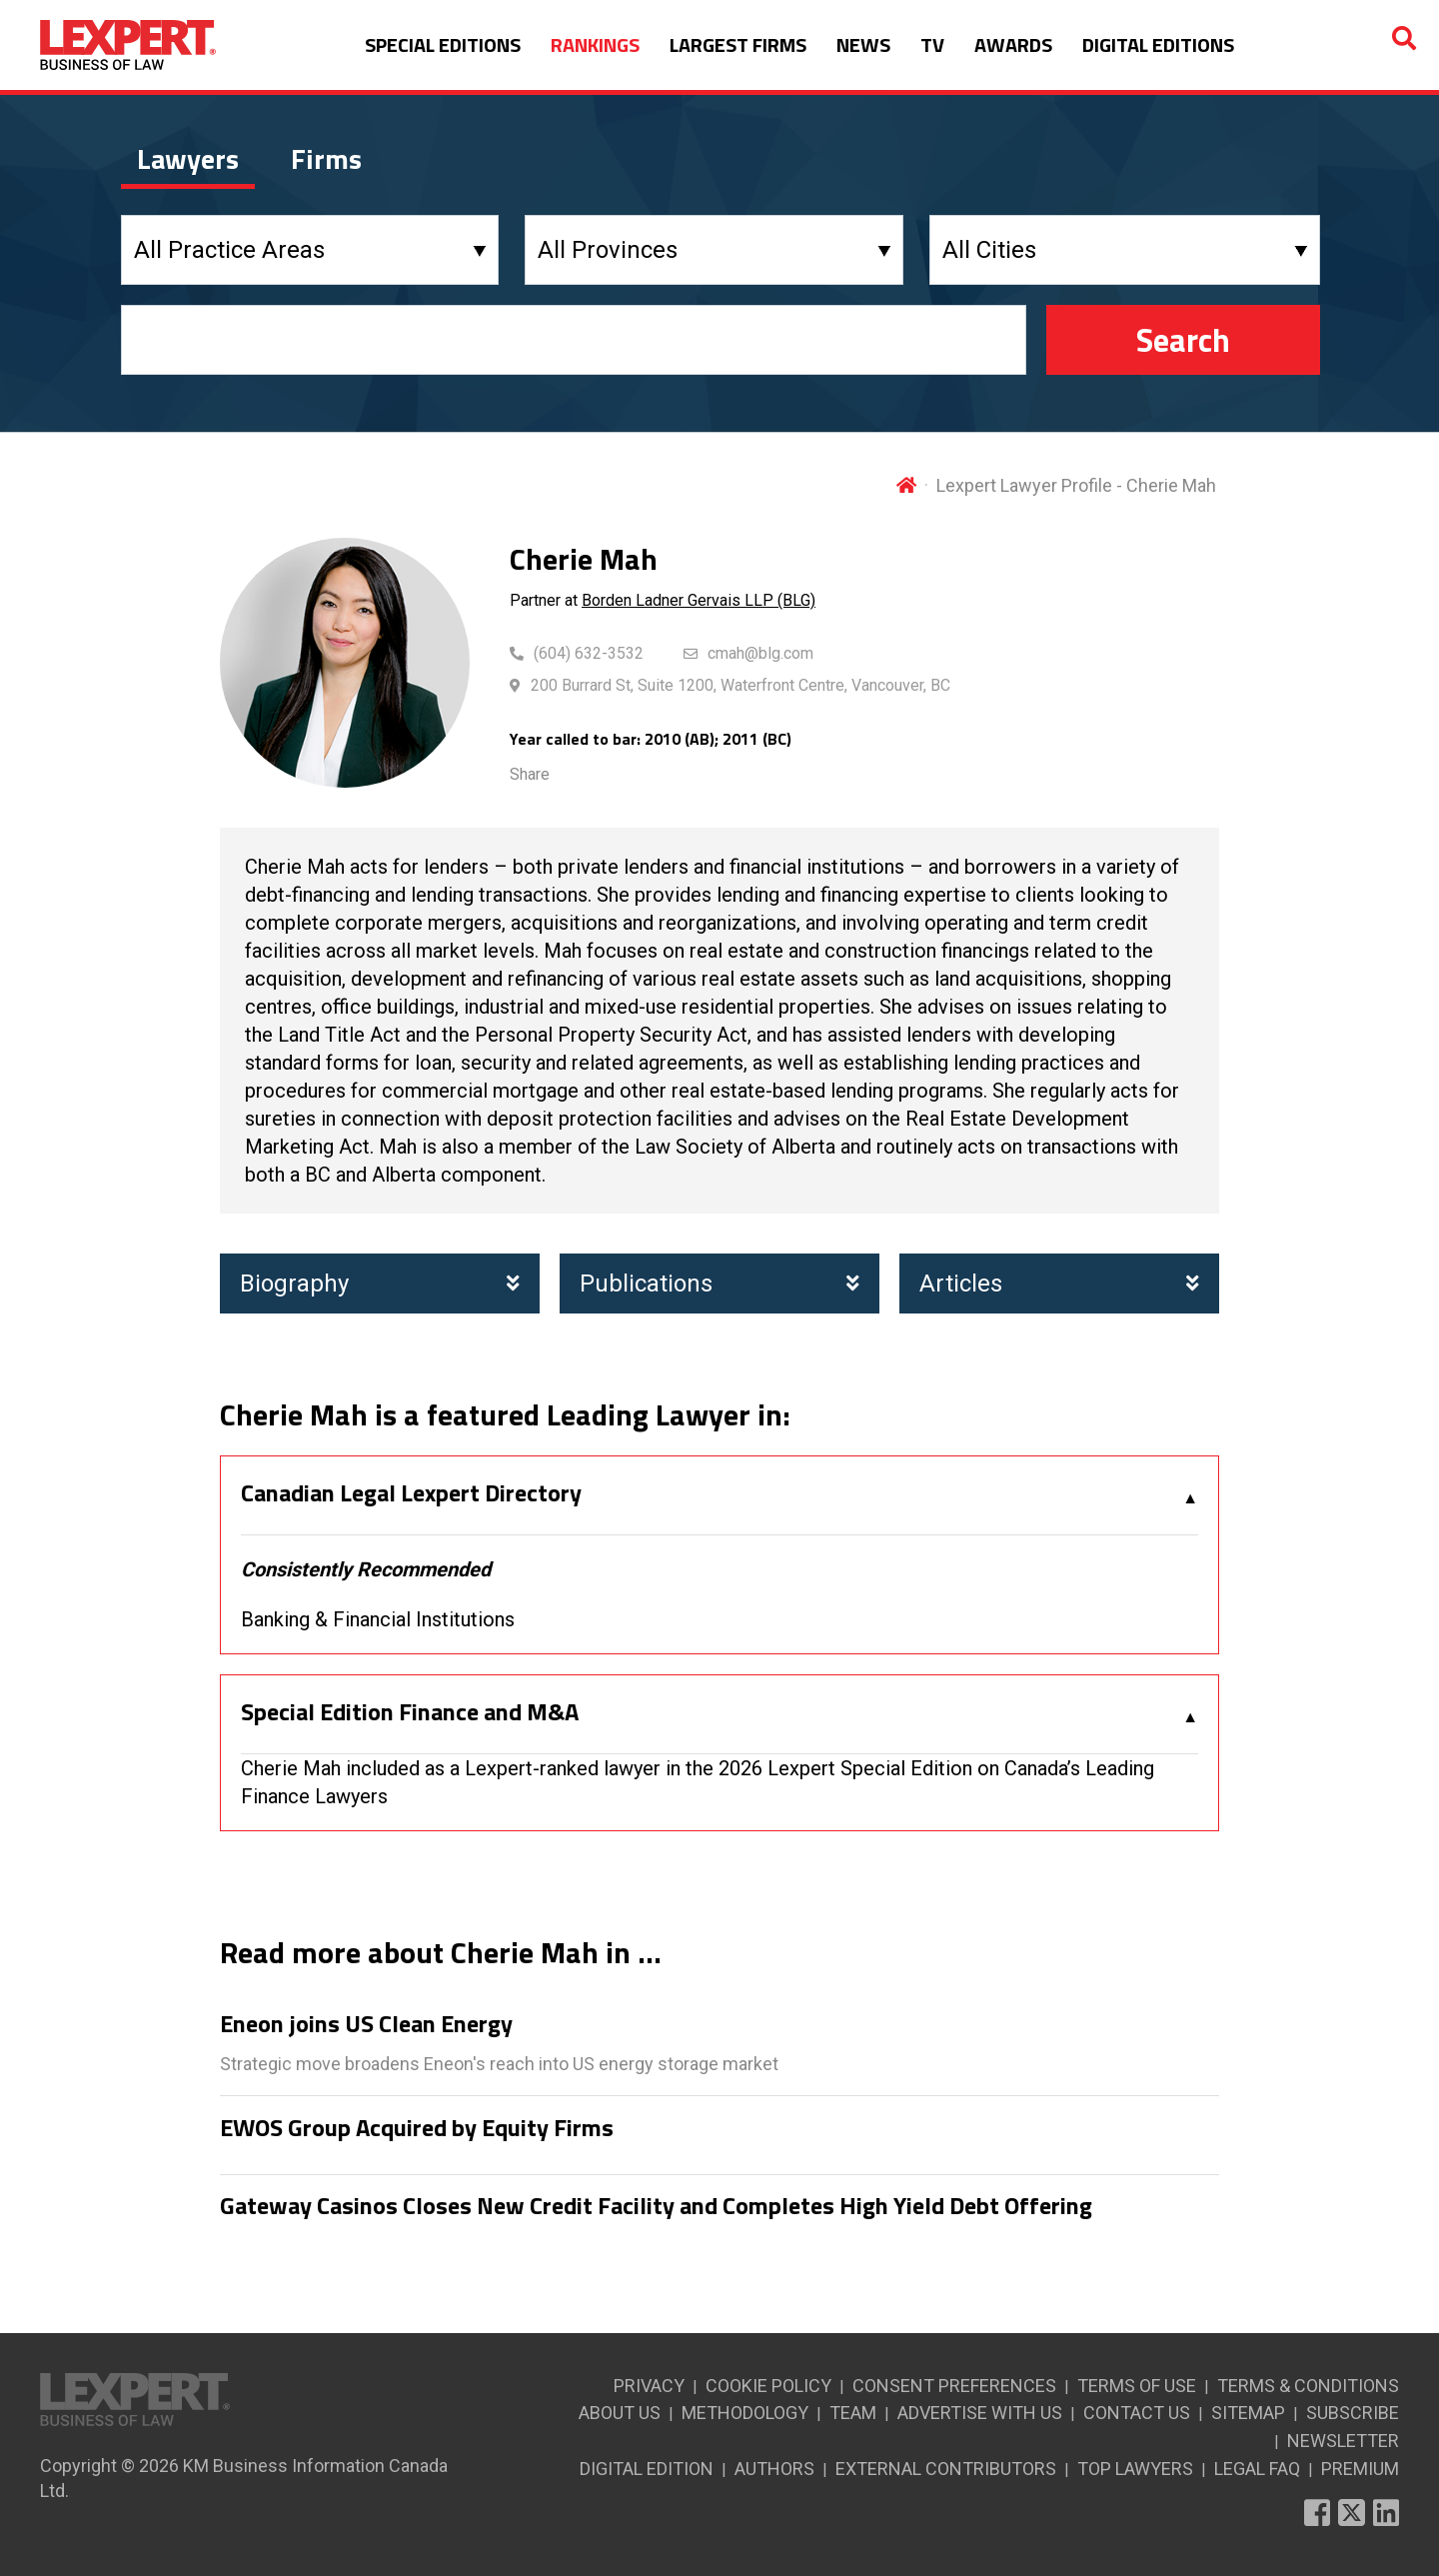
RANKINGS (595, 44)
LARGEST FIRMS (738, 44)
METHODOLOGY (745, 2412)
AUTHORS (774, 2468)
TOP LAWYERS (1135, 2468)
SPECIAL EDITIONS (443, 44)
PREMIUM (1360, 2468)
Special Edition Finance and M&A (410, 1712)
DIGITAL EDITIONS (1158, 44)
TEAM (852, 2412)
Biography (380, 1283)
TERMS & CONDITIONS (1308, 2385)
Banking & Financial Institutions (378, 1619)
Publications (719, 1283)
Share (530, 774)
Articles (1059, 1283)
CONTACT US (1136, 2412)
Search (1183, 340)
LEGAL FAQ (1257, 2468)
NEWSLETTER (1343, 2440)
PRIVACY (649, 2385)
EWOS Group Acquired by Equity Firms (417, 2128)
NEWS (863, 44)
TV (932, 44)
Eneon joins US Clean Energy (366, 2024)
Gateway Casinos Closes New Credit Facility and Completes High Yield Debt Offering (656, 2206)
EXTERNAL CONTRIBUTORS (945, 2468)
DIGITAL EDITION (647, 2468)
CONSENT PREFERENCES (954, 2385)
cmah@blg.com (760, 653)
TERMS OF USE (1136, 2385)
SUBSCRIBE (1352, 2412)
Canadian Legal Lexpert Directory (411, 1493)
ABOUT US (620, 2412)
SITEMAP (1248, 2412)
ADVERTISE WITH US (979, 2412)
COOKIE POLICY (768, 2385)
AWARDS (1013, 44)
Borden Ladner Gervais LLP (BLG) (698, 600)
